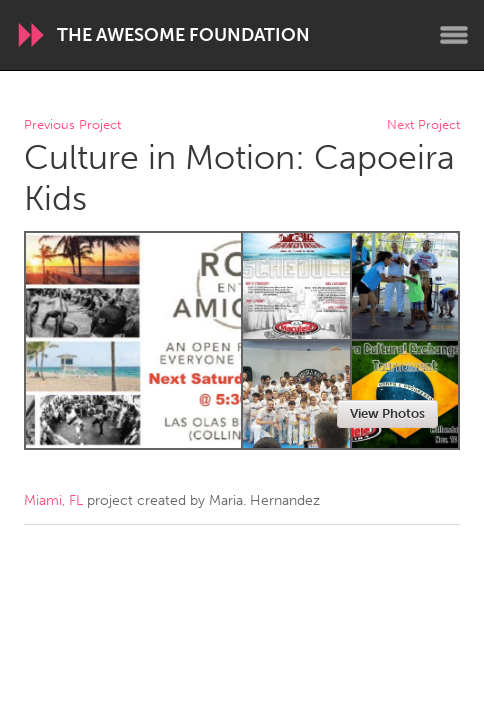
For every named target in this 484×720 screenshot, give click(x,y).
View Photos (387, 413)
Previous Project (72, 125)
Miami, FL (53, 500)
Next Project (423, 125)
